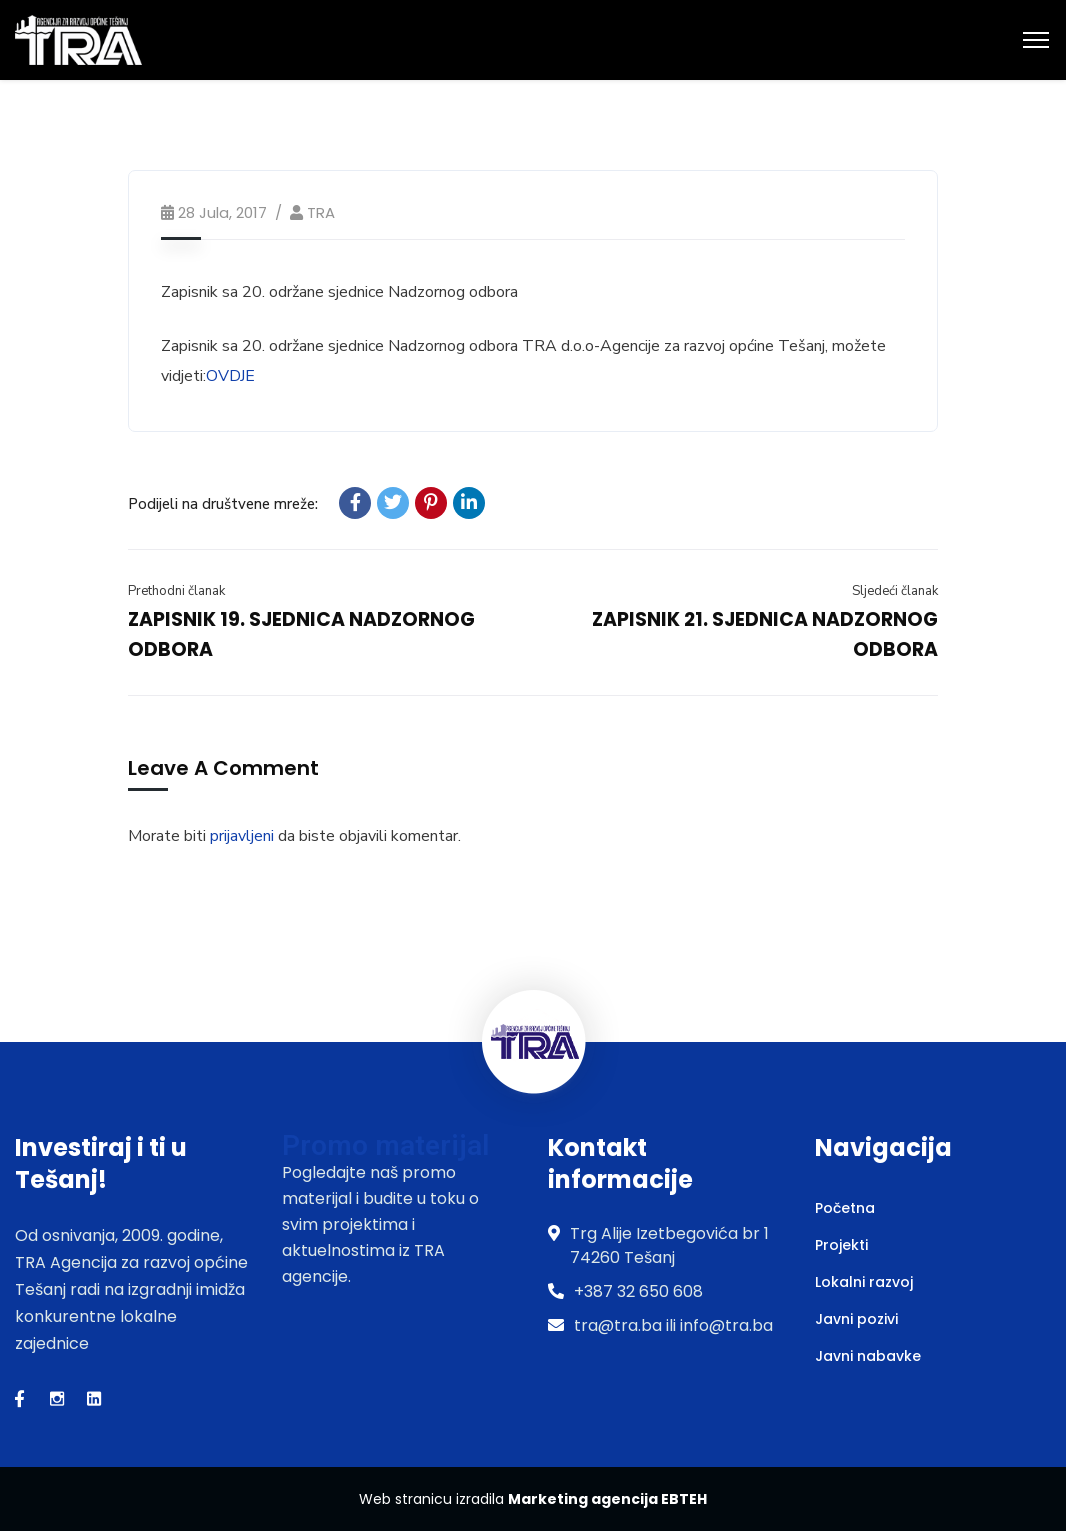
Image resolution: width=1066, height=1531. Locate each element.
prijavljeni (242, 836)
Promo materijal (385, 1145)
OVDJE (230, 376)
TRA (321, 212)
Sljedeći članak (895, 591)
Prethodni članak (176, 591)
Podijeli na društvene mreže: (223, 504)
